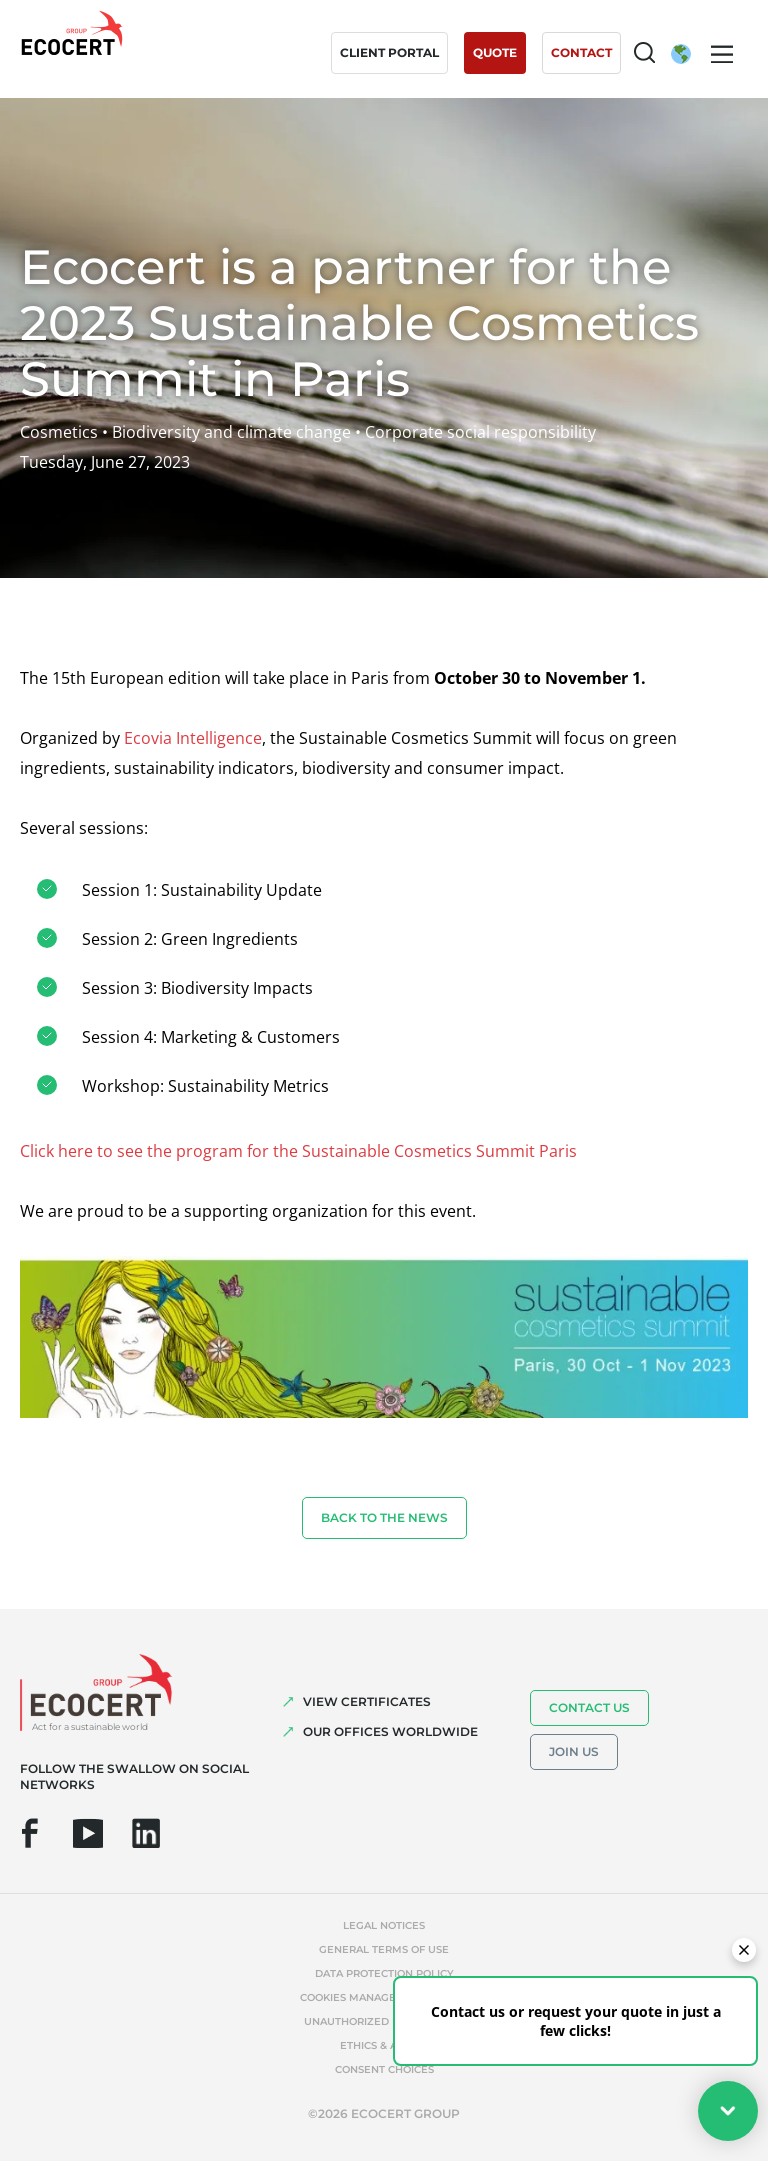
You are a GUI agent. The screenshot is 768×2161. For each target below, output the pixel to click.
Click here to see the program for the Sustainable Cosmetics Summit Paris (298, 1151)
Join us (574, 1751)
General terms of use (384, 1949)
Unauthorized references (384, 2021)
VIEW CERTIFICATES (367, 1701)
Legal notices (384, 1925)
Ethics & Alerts (384, 2045)
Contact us (589, 1707)
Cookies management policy (384, 1997)
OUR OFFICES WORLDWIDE (390, 1731)
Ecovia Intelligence (193, 738)
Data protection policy (384, 1973)
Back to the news (384, 1517)
